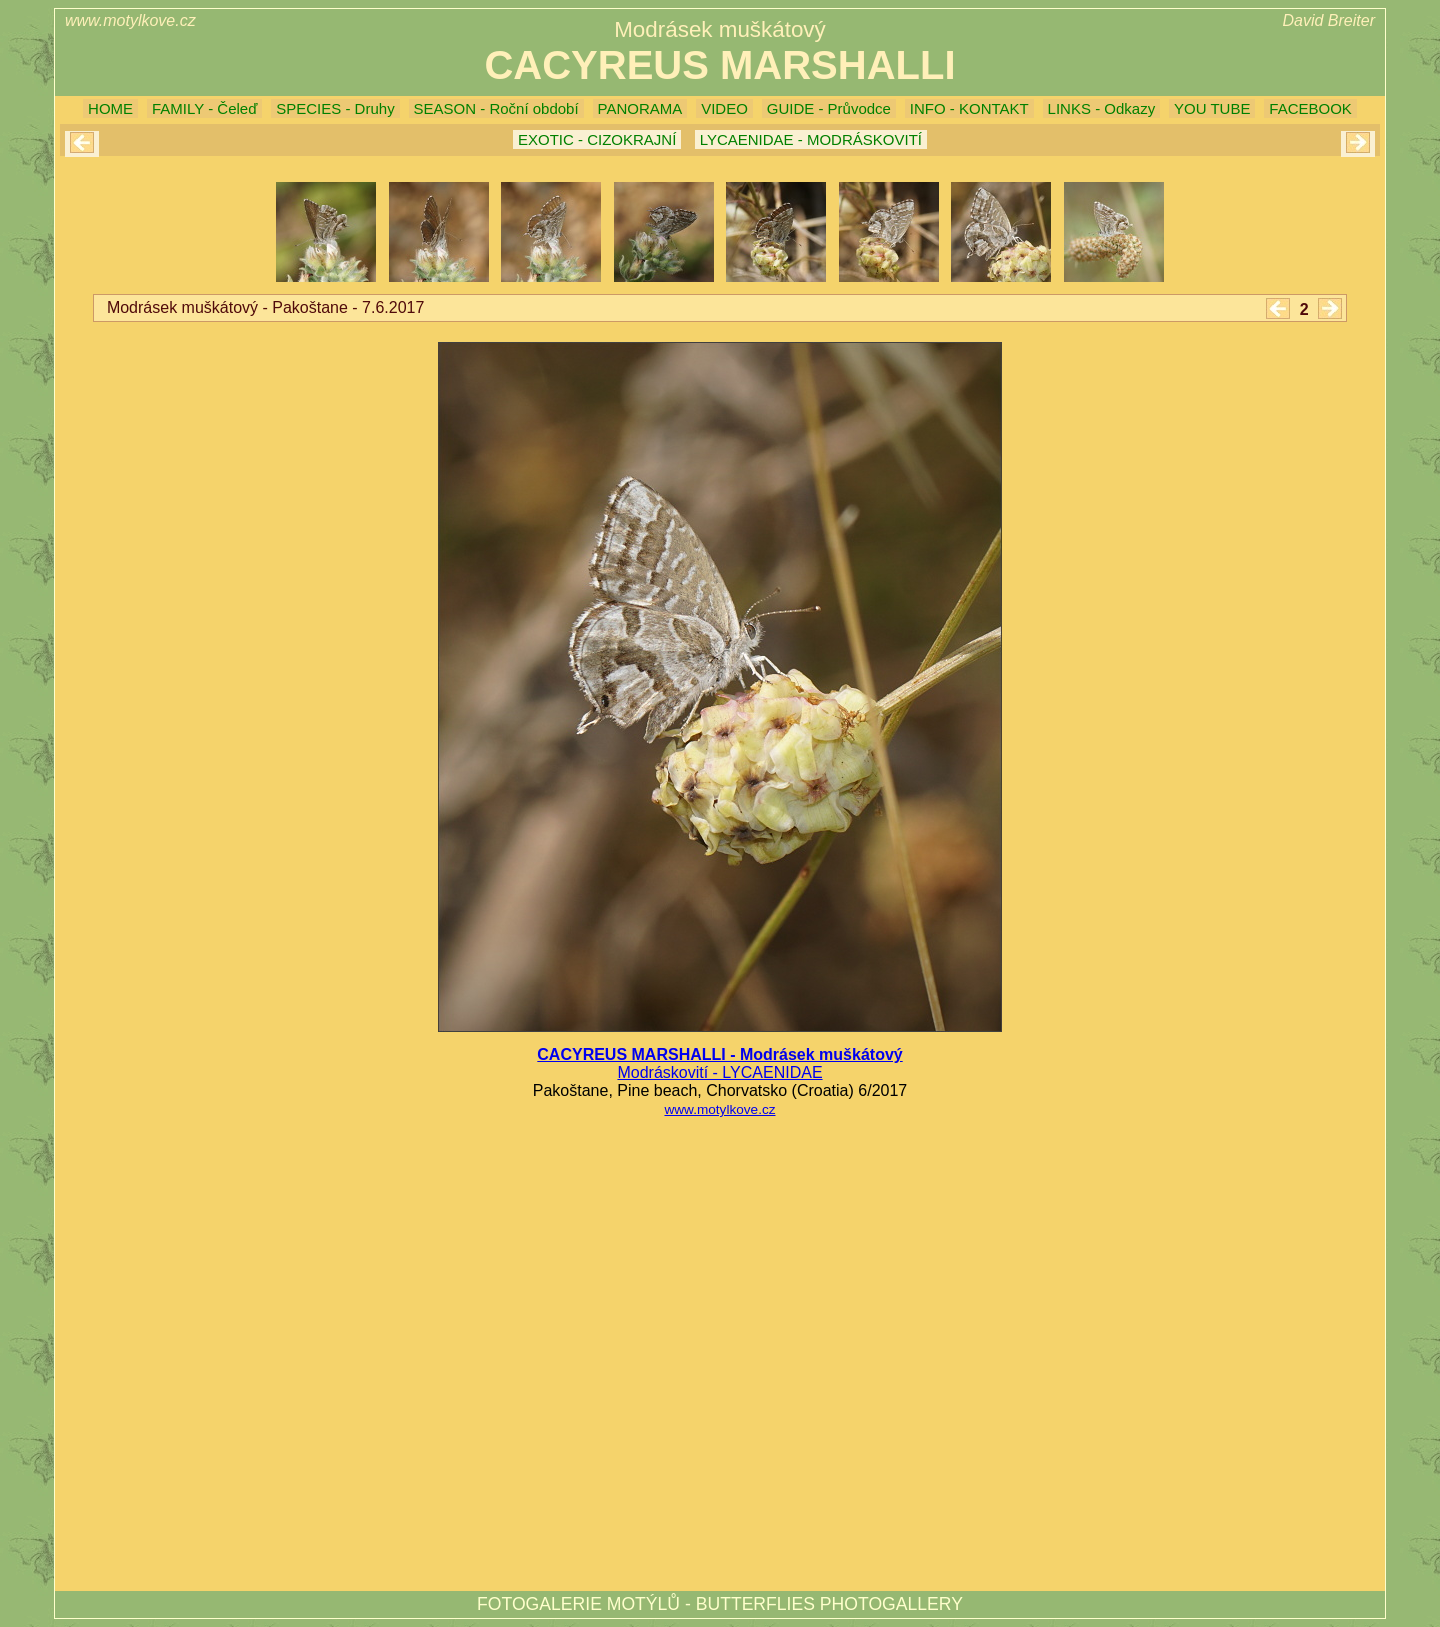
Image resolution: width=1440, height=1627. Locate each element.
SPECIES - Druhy (335, 108)
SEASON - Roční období (496, 108)
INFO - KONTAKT (969, 108)
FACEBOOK (1310, 108)
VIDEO (724, 108)
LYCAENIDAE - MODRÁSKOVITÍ (811, 139)
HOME (110, 108)
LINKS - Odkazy (1102, 108)
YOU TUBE (1212, 108)
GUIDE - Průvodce (829, 108)
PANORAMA (640, 108)
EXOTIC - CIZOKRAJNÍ (597, 139)
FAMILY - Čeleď (204, 108)
